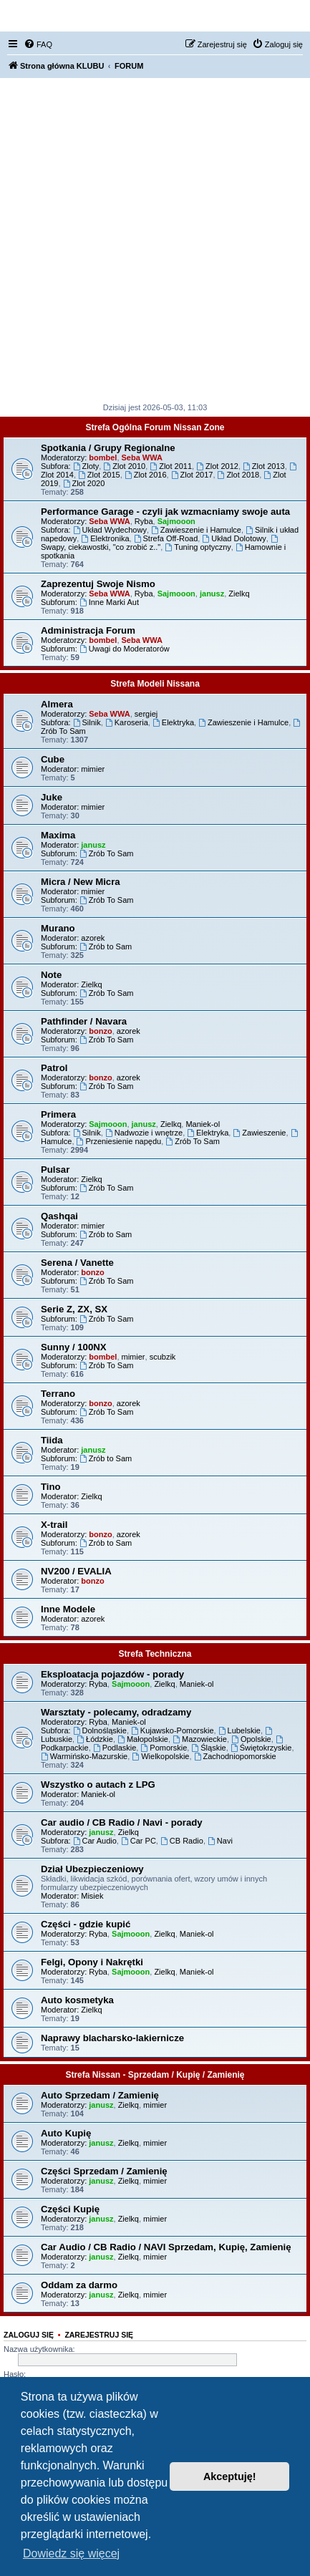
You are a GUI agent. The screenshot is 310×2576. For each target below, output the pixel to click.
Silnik (87, 722)
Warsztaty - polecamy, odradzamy (116, 1712)
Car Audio (95, 1840)
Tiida (52, 1440)
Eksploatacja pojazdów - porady (112, 1674)
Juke (51, 797)
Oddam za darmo (79, 2285)
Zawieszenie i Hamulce (196, 530)
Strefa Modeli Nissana (155, 684)
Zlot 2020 (84, 483)
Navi (220, 1840)
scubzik (163, 1356)
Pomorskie (163, 1747)
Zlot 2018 (239, 474)
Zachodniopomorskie (235, 1756)
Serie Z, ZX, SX (74, 1309)
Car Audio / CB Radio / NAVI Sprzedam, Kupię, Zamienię (166, 2247)
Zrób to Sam (105, 946)
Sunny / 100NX (74, 1347)
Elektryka (173, 722)
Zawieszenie (259, 1132)
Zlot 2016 (146, 474)
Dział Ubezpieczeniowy (92, 1869)
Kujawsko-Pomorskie (172, 1730)
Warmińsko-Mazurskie (84, 1756)
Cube (52, 759)
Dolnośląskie (100, 1730)
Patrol (54, 1067)
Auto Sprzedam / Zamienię (100, 2095)
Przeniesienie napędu (119, 1141)
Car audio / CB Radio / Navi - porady (122, 1822)
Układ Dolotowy (234, 538)
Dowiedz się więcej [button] (71, 2553)
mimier (93, 769)
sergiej (146, 714)
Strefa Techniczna (155, 1654)
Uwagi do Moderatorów (124, 648)
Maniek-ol (202, 1124)
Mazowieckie (200, 1739)
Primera (58, 1114)
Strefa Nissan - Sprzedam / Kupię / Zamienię (154, 2075)
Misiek (92, 1896)
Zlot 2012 (217, 466)
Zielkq (238, 593)
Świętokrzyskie (261, 1747)
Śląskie (208, 1747)
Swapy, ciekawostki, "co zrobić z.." (160, 543)
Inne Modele (68, 1609)
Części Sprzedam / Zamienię (104, 2171)
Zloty (86, 466)
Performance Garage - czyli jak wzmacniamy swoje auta (165, 511)
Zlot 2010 (124, 466)
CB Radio (181, 1840)
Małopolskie (142, 1739)
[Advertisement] (155, 240)
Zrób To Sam (106, 853)
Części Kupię (70, 2209)
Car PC (138, 1840)
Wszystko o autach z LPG (98, 1784)
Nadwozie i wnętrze (144, 1132)
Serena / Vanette (77, 1262)
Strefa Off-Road (166, 538)
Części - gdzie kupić (85, 1924)
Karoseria (126, 722)
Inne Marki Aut (109, 602)
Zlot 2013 (264, 466)
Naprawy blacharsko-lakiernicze (112, 2038)
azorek (93, 938)
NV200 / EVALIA (76, 1571)
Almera (57, 704)
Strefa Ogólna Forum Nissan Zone (154, 427)
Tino (51, 1486)
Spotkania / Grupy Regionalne (108, 447)
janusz (212, 593)
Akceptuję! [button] (229, 2476)
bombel (103, 457)
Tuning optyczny (198, 547)
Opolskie (251, 1739)
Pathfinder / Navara (84, 1021)
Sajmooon (176, 521)
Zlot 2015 (99, 474)
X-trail (54, 1524)
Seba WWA (142, 457)
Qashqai (59, 1216)
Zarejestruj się (98, 2334)
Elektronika (105, 538)
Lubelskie (239, 1730)
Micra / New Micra (80, 881)
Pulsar (55, 1169)
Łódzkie (95, 1739)
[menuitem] (38, 44)
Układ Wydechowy (110, 530)
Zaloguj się (29, 2334)
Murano (58, 928)
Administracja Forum (88, 630)
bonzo (100, 1031)
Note (51, 974)
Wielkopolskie (160, 1756)
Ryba (144, 521)
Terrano (58, 1393)
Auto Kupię (66, 2133)
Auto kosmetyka (77, 2000)
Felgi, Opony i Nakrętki (92, 1962)
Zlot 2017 (192, 474)
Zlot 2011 (171, 466)
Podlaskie (115, 1747)
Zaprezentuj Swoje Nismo (98, 583)
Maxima (58, 835)
